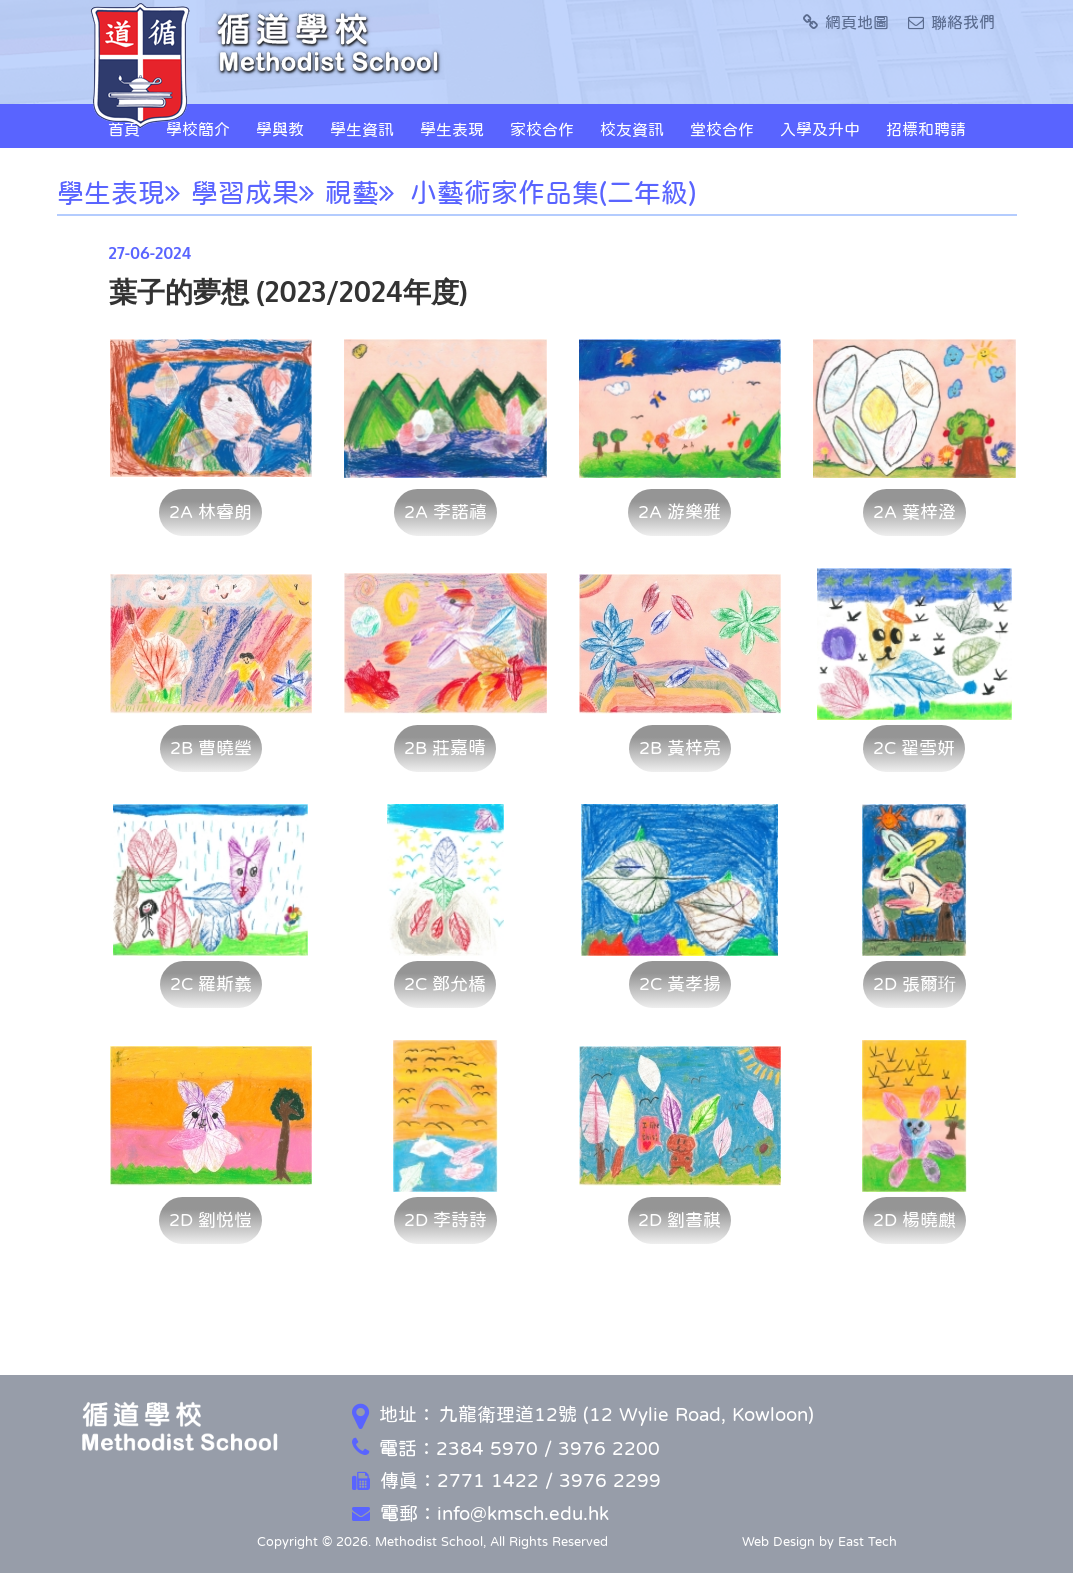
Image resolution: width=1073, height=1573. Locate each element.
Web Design (778, 1541)
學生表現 (452, 129)
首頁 (124, 129)
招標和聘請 (926, 129)
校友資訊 (632, 129)
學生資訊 (362, 129)
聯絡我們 (951, 22)
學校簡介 (198, 129)
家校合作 (542, 129)
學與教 (280, 129)
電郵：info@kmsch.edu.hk (480, 1513)
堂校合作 (722, 129)
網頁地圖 (846, 22)
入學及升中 (820, 129)
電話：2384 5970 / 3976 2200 (506, 1448)
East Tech (867, 1541)
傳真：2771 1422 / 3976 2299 (506, 1480)
